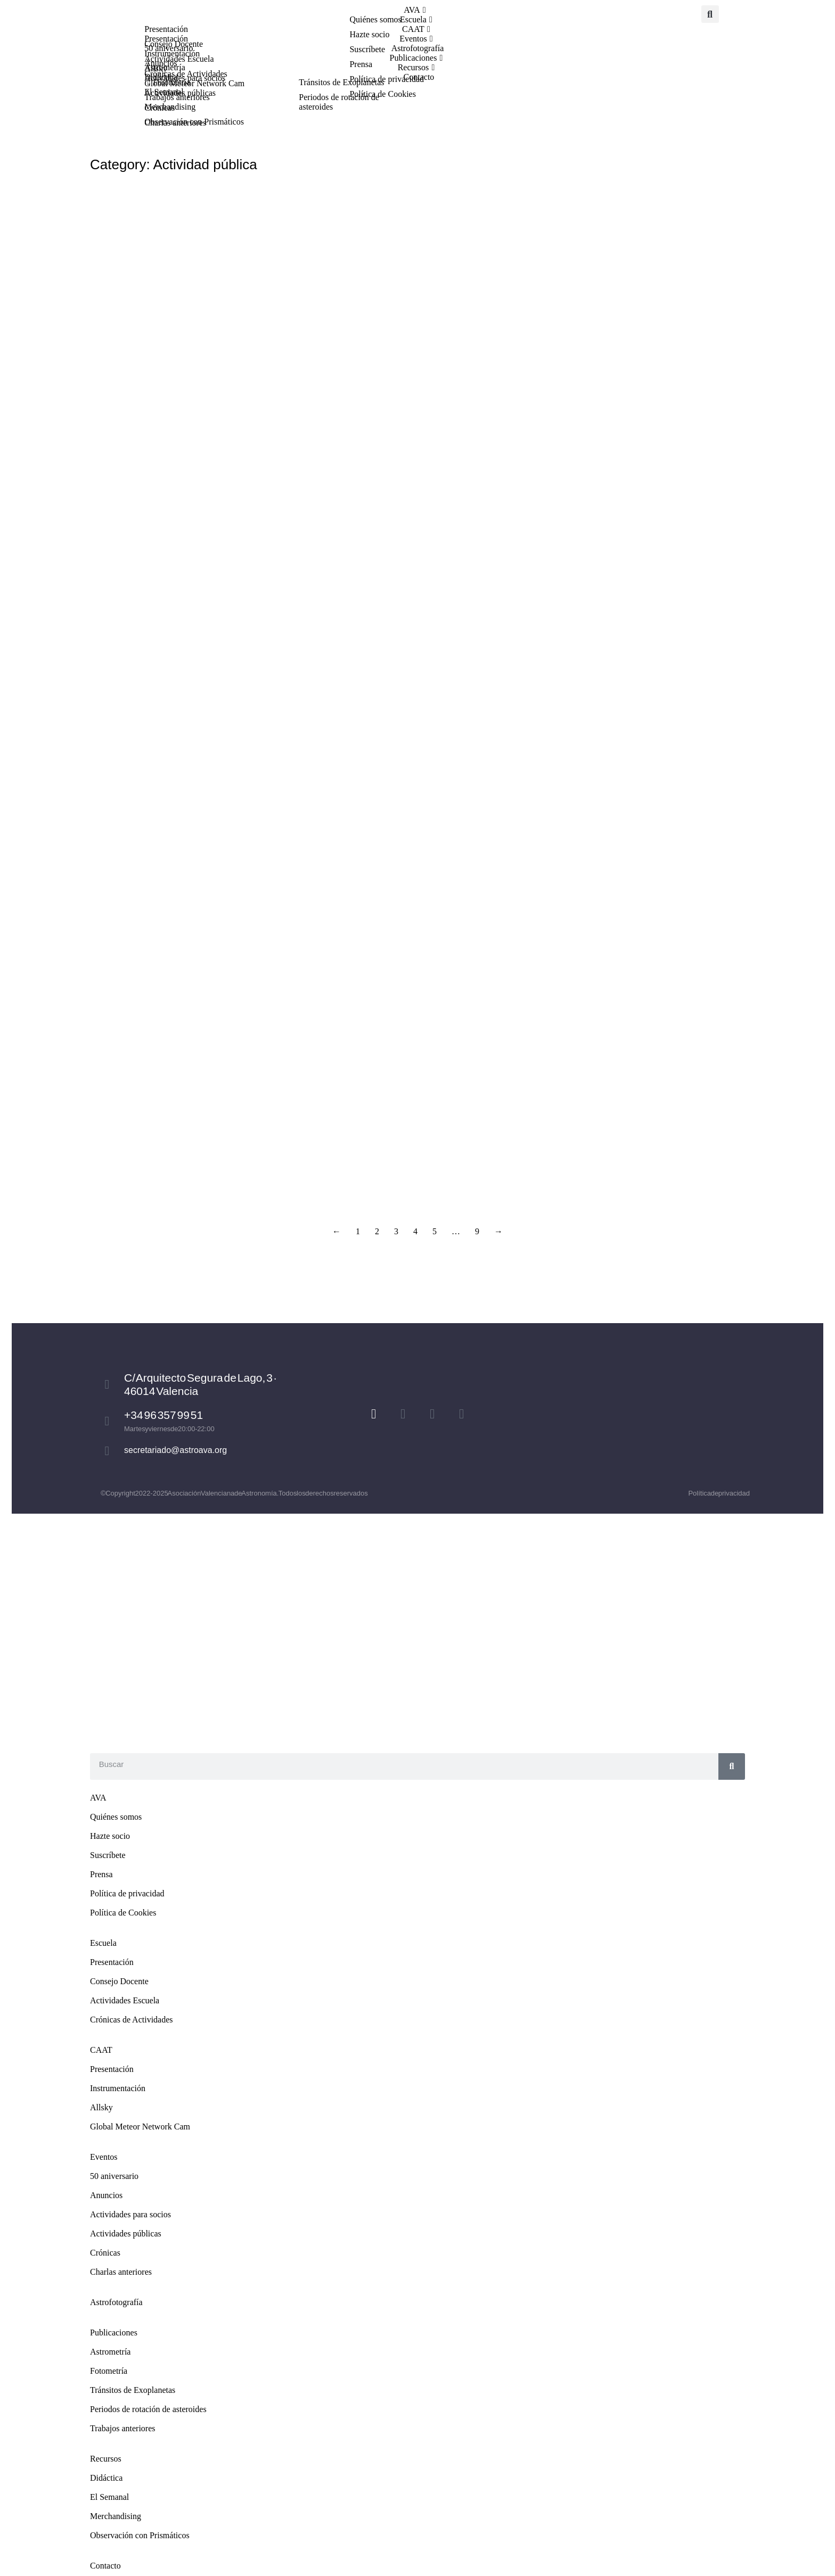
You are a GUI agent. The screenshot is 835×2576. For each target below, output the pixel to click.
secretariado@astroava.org (175, 1450)
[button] (710, 14)
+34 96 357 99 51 (163, 1415)
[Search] (731, 1766)
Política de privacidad (719, 1493)
